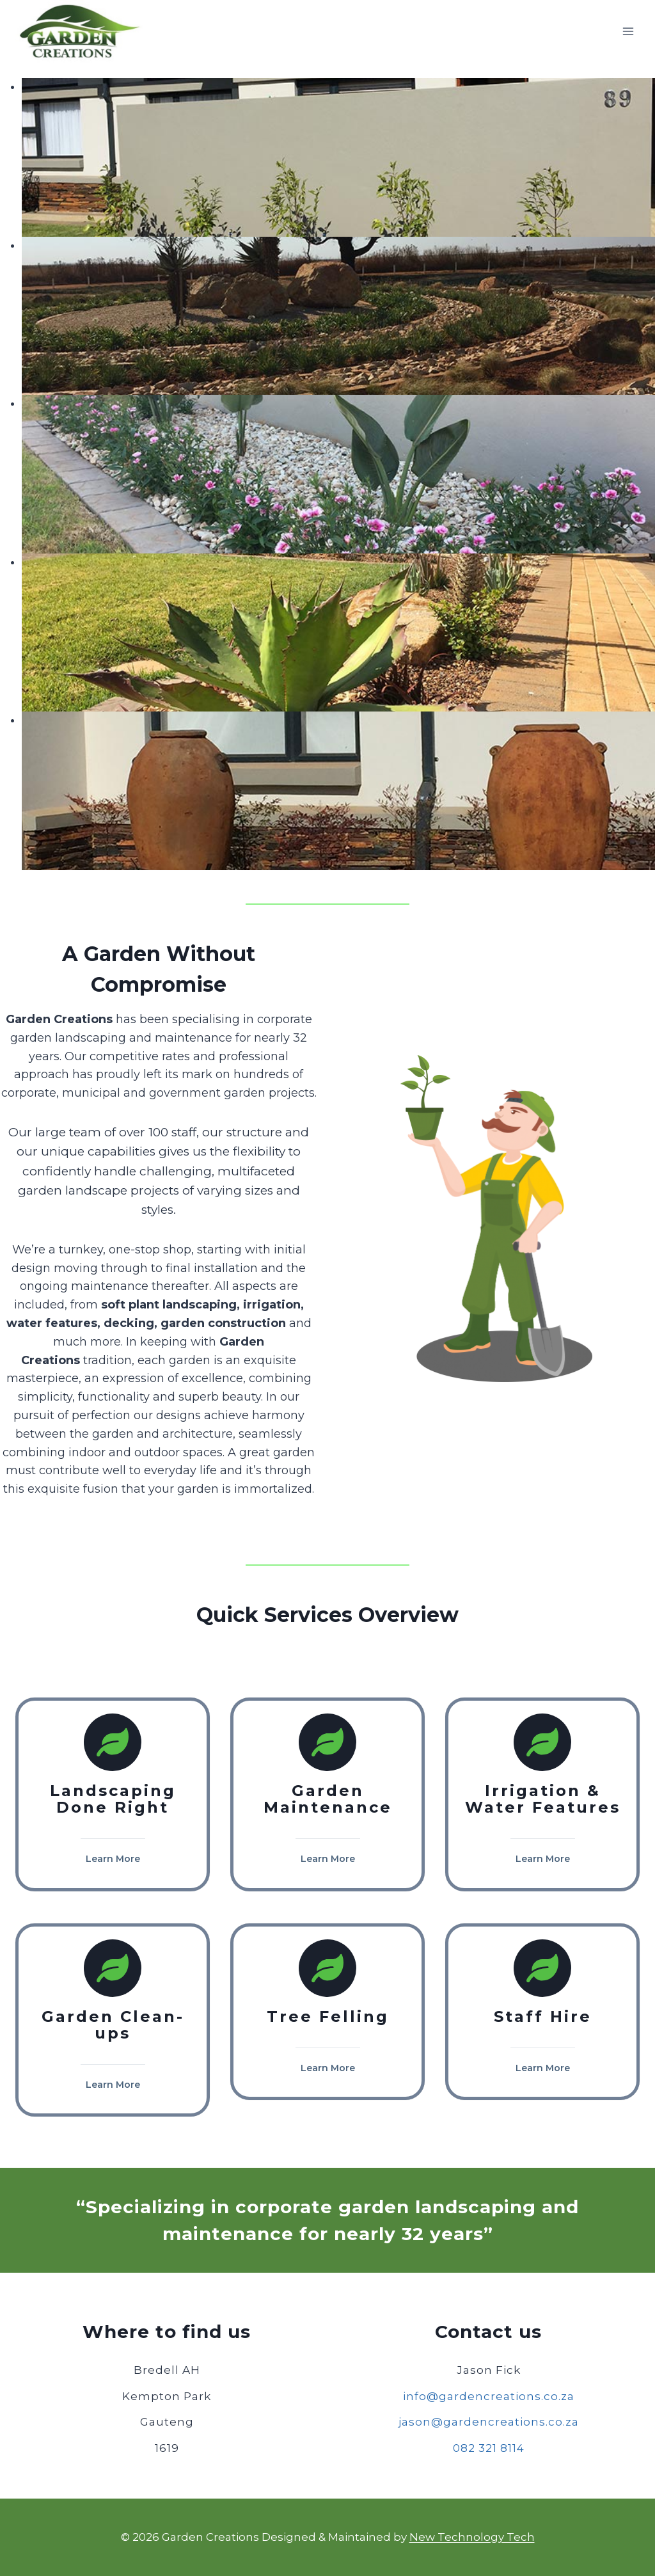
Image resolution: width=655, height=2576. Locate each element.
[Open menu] (628, 32)
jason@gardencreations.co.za (489, 2421)
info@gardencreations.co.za (488, 2396)
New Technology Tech (472, 2537)
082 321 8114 (489, 2448)
